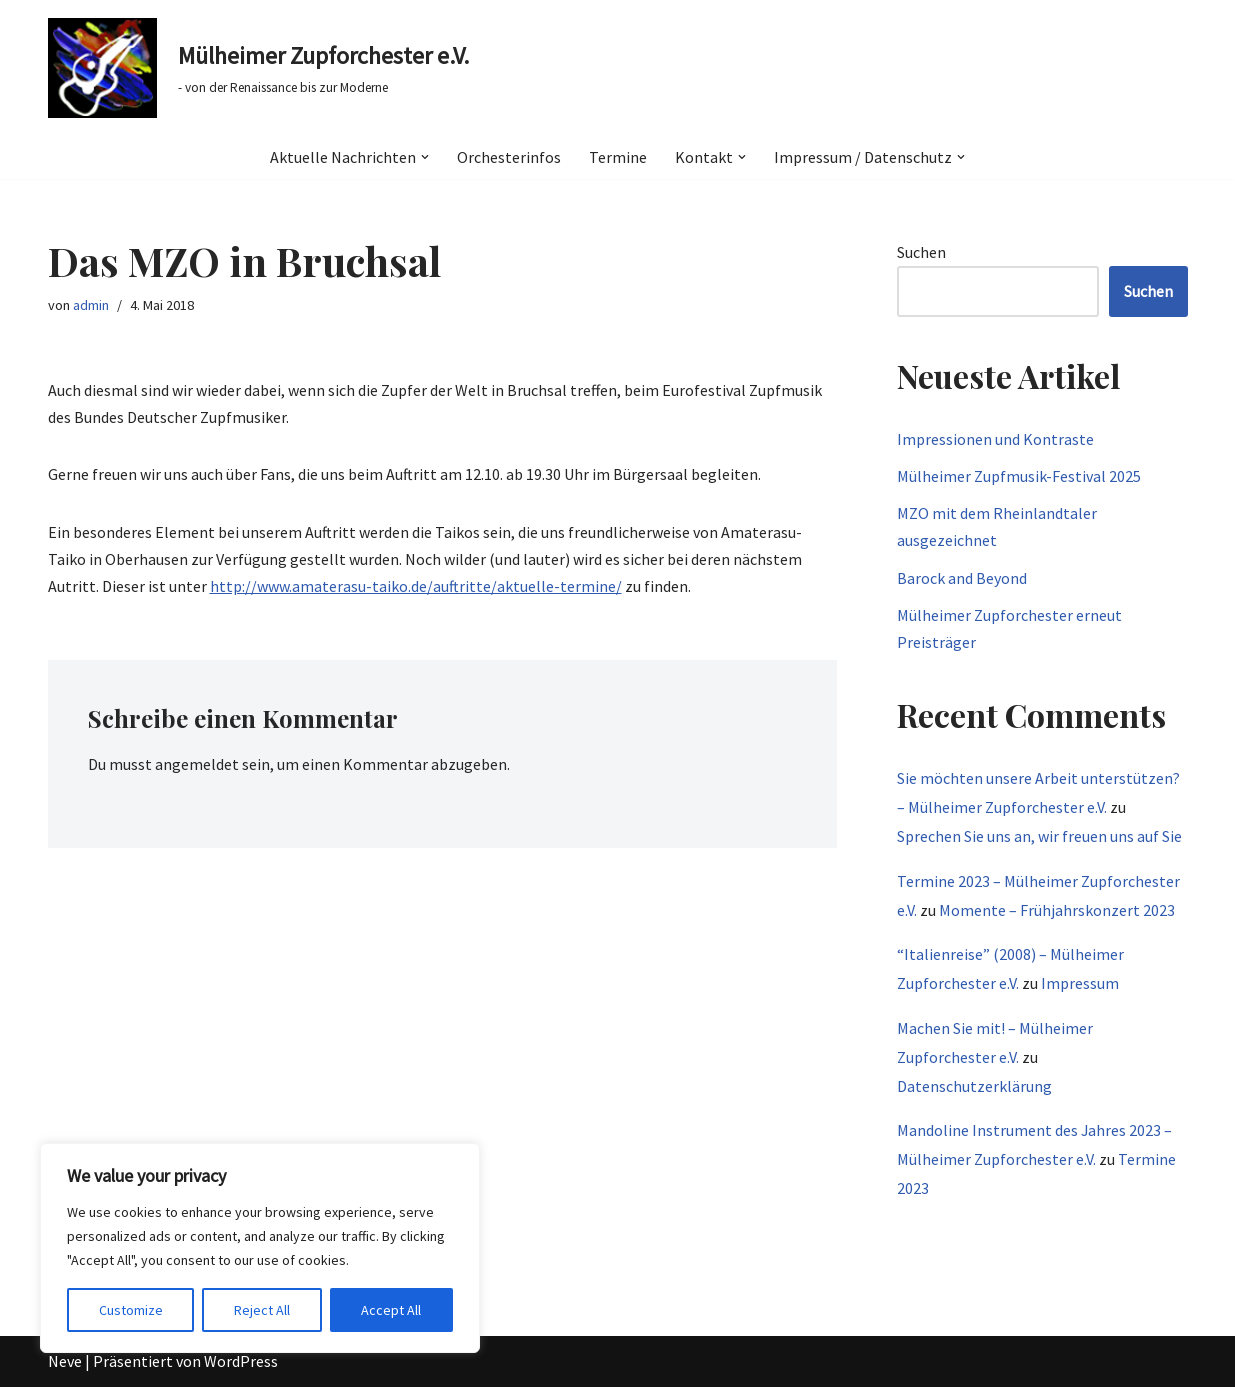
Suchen (921, 252)
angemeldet (197, 764)
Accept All (391, 1310)
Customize (131, 1310)
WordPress (241, 1367)
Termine (618, 157)
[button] (425, 157)
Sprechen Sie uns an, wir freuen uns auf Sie (1039, 836)
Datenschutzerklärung (974, 1086)
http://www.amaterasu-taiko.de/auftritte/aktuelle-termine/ (416, 586)
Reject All (262, 1310)
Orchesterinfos (509, 157)
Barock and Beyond (962, 578)
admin (91, 305)
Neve (65, 1367)
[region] (260, 1248)
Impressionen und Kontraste (995, 439)
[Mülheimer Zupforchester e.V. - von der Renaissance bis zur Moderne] (258, 68)
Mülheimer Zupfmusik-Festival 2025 (1019, 476)
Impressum (1080, 983)
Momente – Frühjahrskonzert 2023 (1057, 910)
